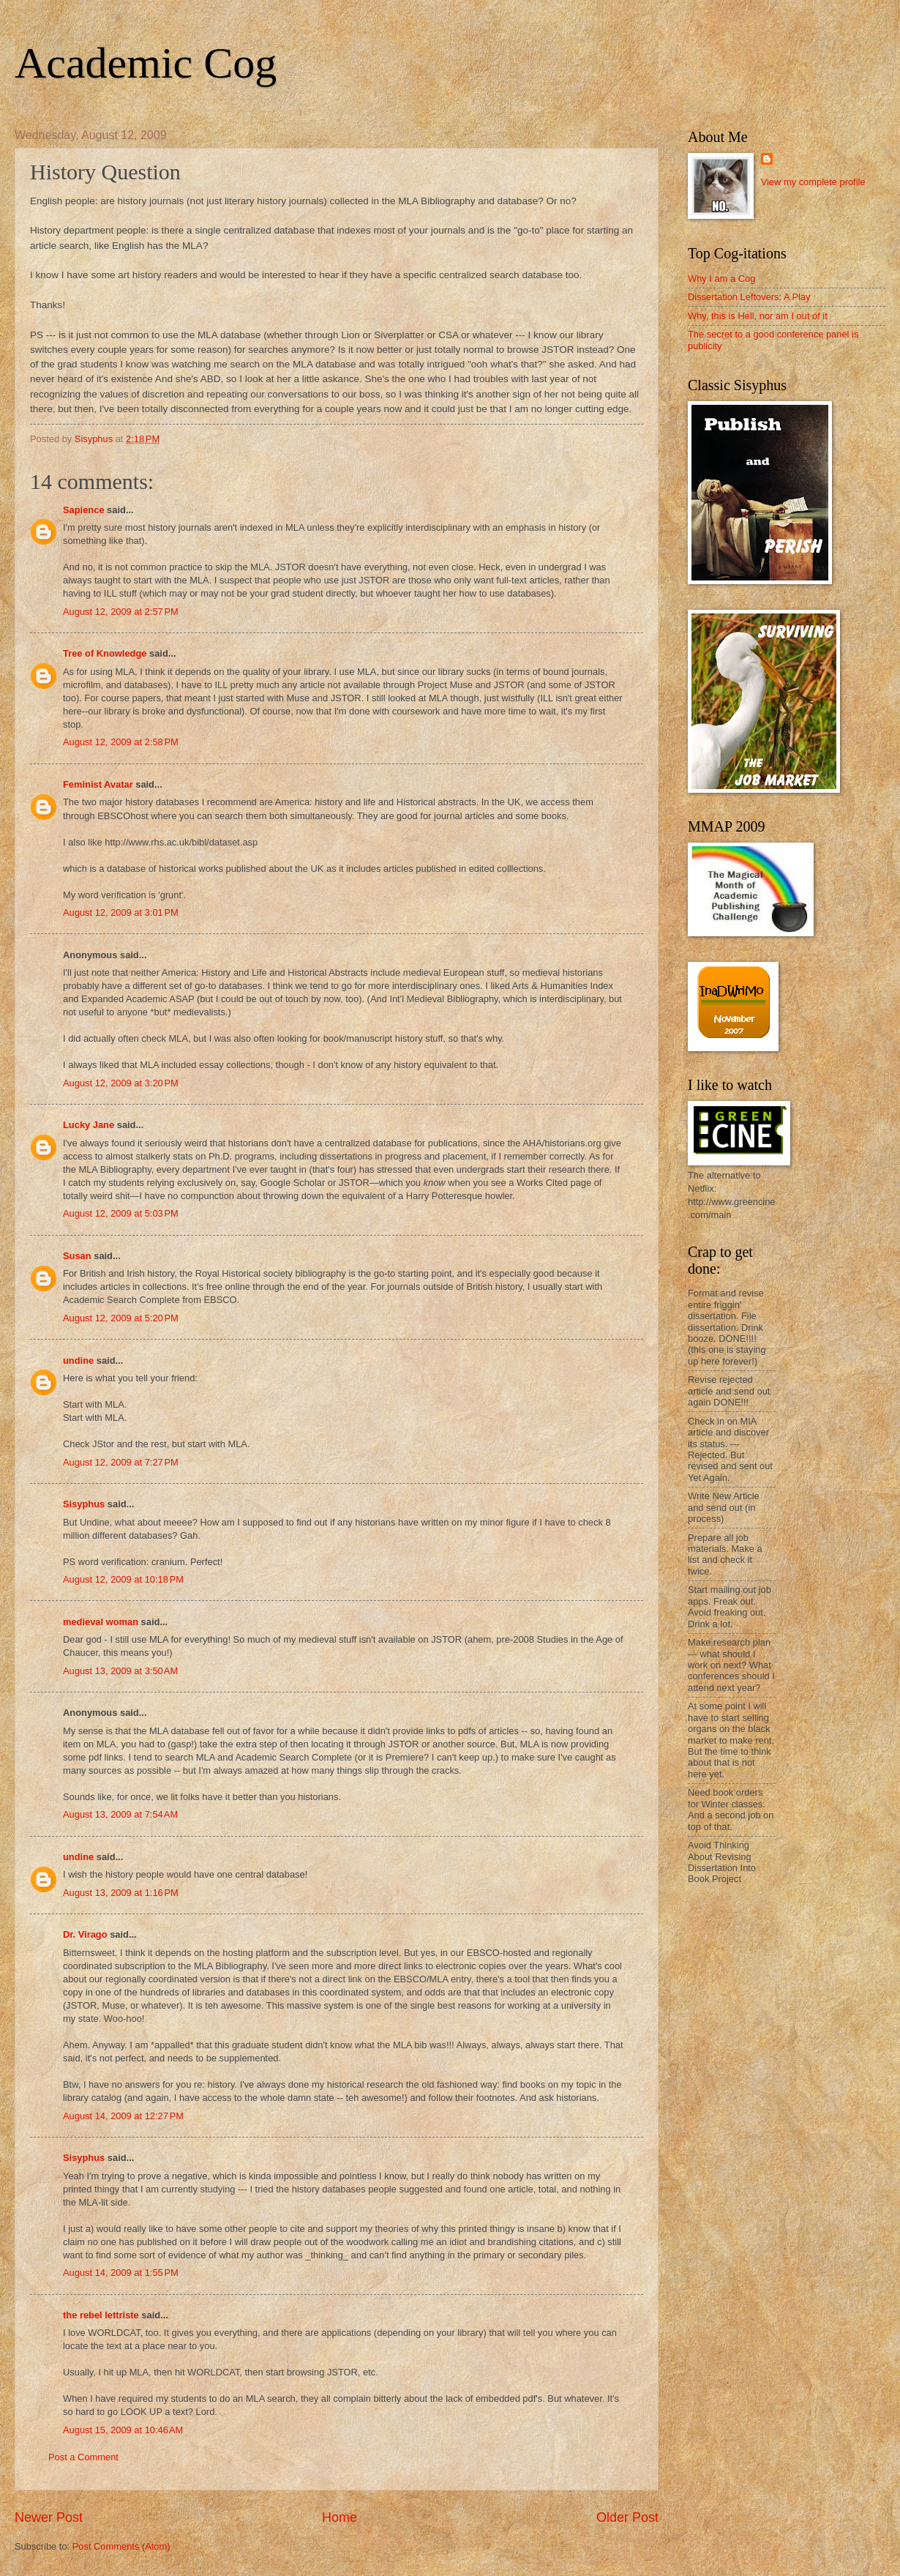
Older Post (627, 2517)
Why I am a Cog (721, 278)
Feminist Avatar (98, 784)
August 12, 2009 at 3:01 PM (121, 912)
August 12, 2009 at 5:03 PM (121, 1213)
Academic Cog (146, 63)
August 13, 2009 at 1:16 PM (121, 1892)
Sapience (84, 509)
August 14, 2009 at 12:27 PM (123, 2115)
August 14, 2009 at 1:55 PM (121, 2272)
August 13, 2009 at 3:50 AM (120, 1670)
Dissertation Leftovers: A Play (749, 296)
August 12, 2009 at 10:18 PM (123, 1579)
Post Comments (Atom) (121, 2546)
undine (78, 1360)
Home (339, 2517)
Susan (77, 1255)
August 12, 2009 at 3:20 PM (121, 1083)
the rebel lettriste (101, 2315)
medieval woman (100, 1621)
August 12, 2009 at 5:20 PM (121, 1318)
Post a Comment (83, 2457)
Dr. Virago (85, 1934)
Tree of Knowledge (104, 653)
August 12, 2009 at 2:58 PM (121, 741)
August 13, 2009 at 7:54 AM (120, 1814)
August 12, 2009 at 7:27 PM (121, 1462)
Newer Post (49, 2517)
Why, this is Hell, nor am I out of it (758, 315)
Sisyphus (84, 1503)
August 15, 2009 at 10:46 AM (123, 2429)
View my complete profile (813, 181)
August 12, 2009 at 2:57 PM (121, 611)
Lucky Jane (88, 1124)
